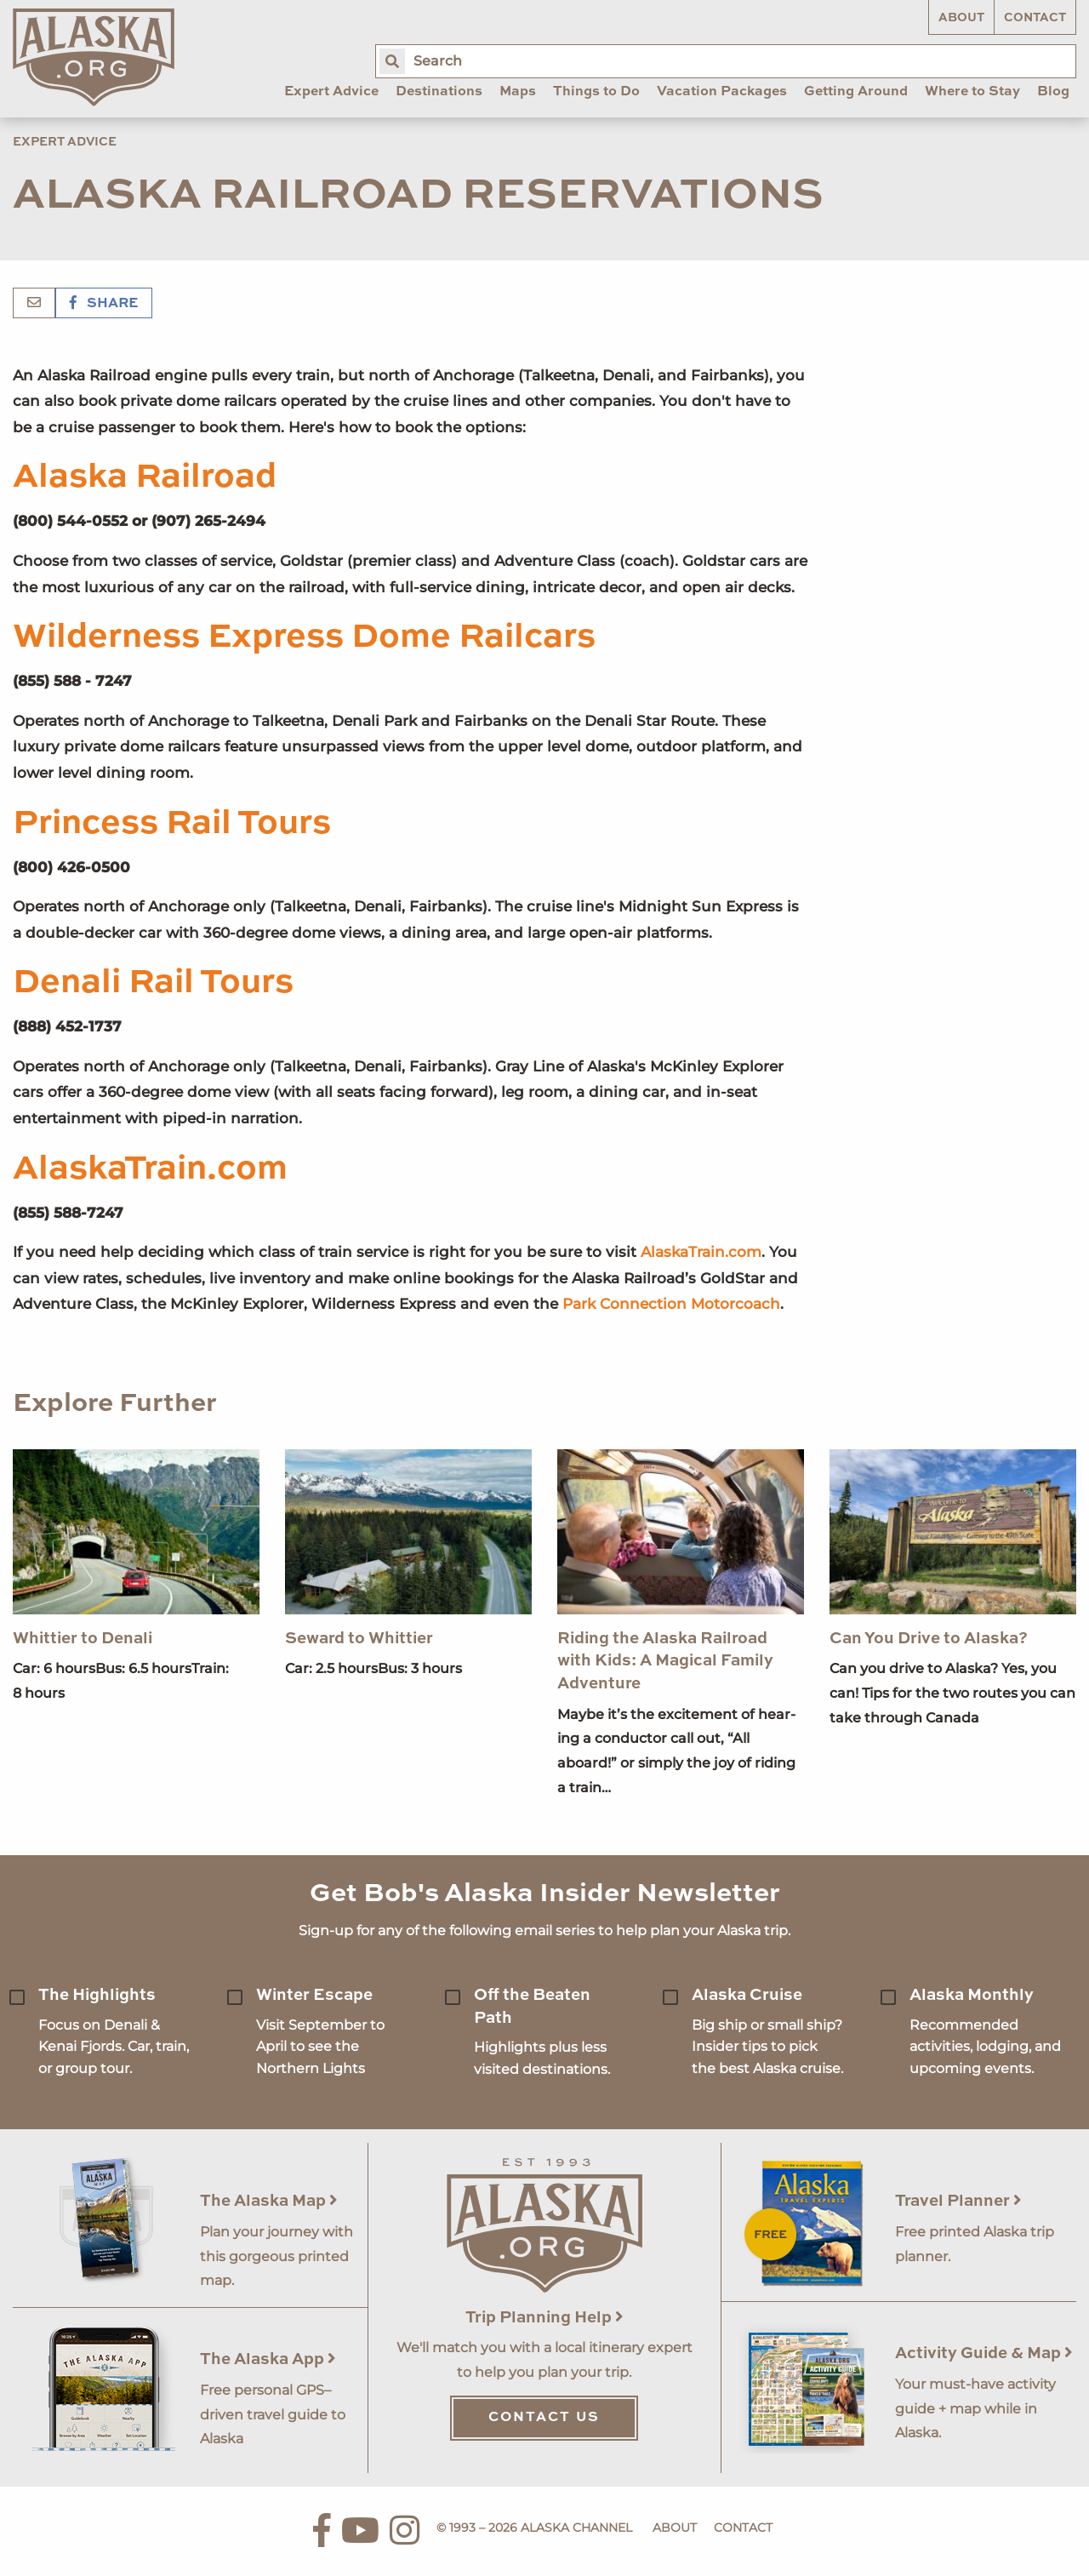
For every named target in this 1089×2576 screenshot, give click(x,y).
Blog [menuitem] (1053, 92)
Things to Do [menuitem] (596, 92)
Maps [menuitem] (517, 92)
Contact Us (544, 2418)
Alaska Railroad (145, 477)
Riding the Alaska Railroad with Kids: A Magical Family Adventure (665, 1661)
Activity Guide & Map (984, 2353)
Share (104, 304)
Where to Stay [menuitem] (972, 92)
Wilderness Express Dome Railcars (304, 637)
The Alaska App (268, 2359)
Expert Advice (65, 142)
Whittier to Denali (82, 1639)
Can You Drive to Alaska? (929, 1639)
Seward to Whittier (359, 1639)
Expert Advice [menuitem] (331, 92)
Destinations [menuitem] (439, 92)
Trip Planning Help (544, 2318)
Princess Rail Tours (172, 824)
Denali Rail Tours (153, 983)
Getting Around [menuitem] (856, 92)
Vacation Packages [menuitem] (722, 92)
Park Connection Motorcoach (671, 1303)
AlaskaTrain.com (150, 1169)
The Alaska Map (269, 2201)
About (961, 18)
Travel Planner (958, 2201)
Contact (1035, 18)
